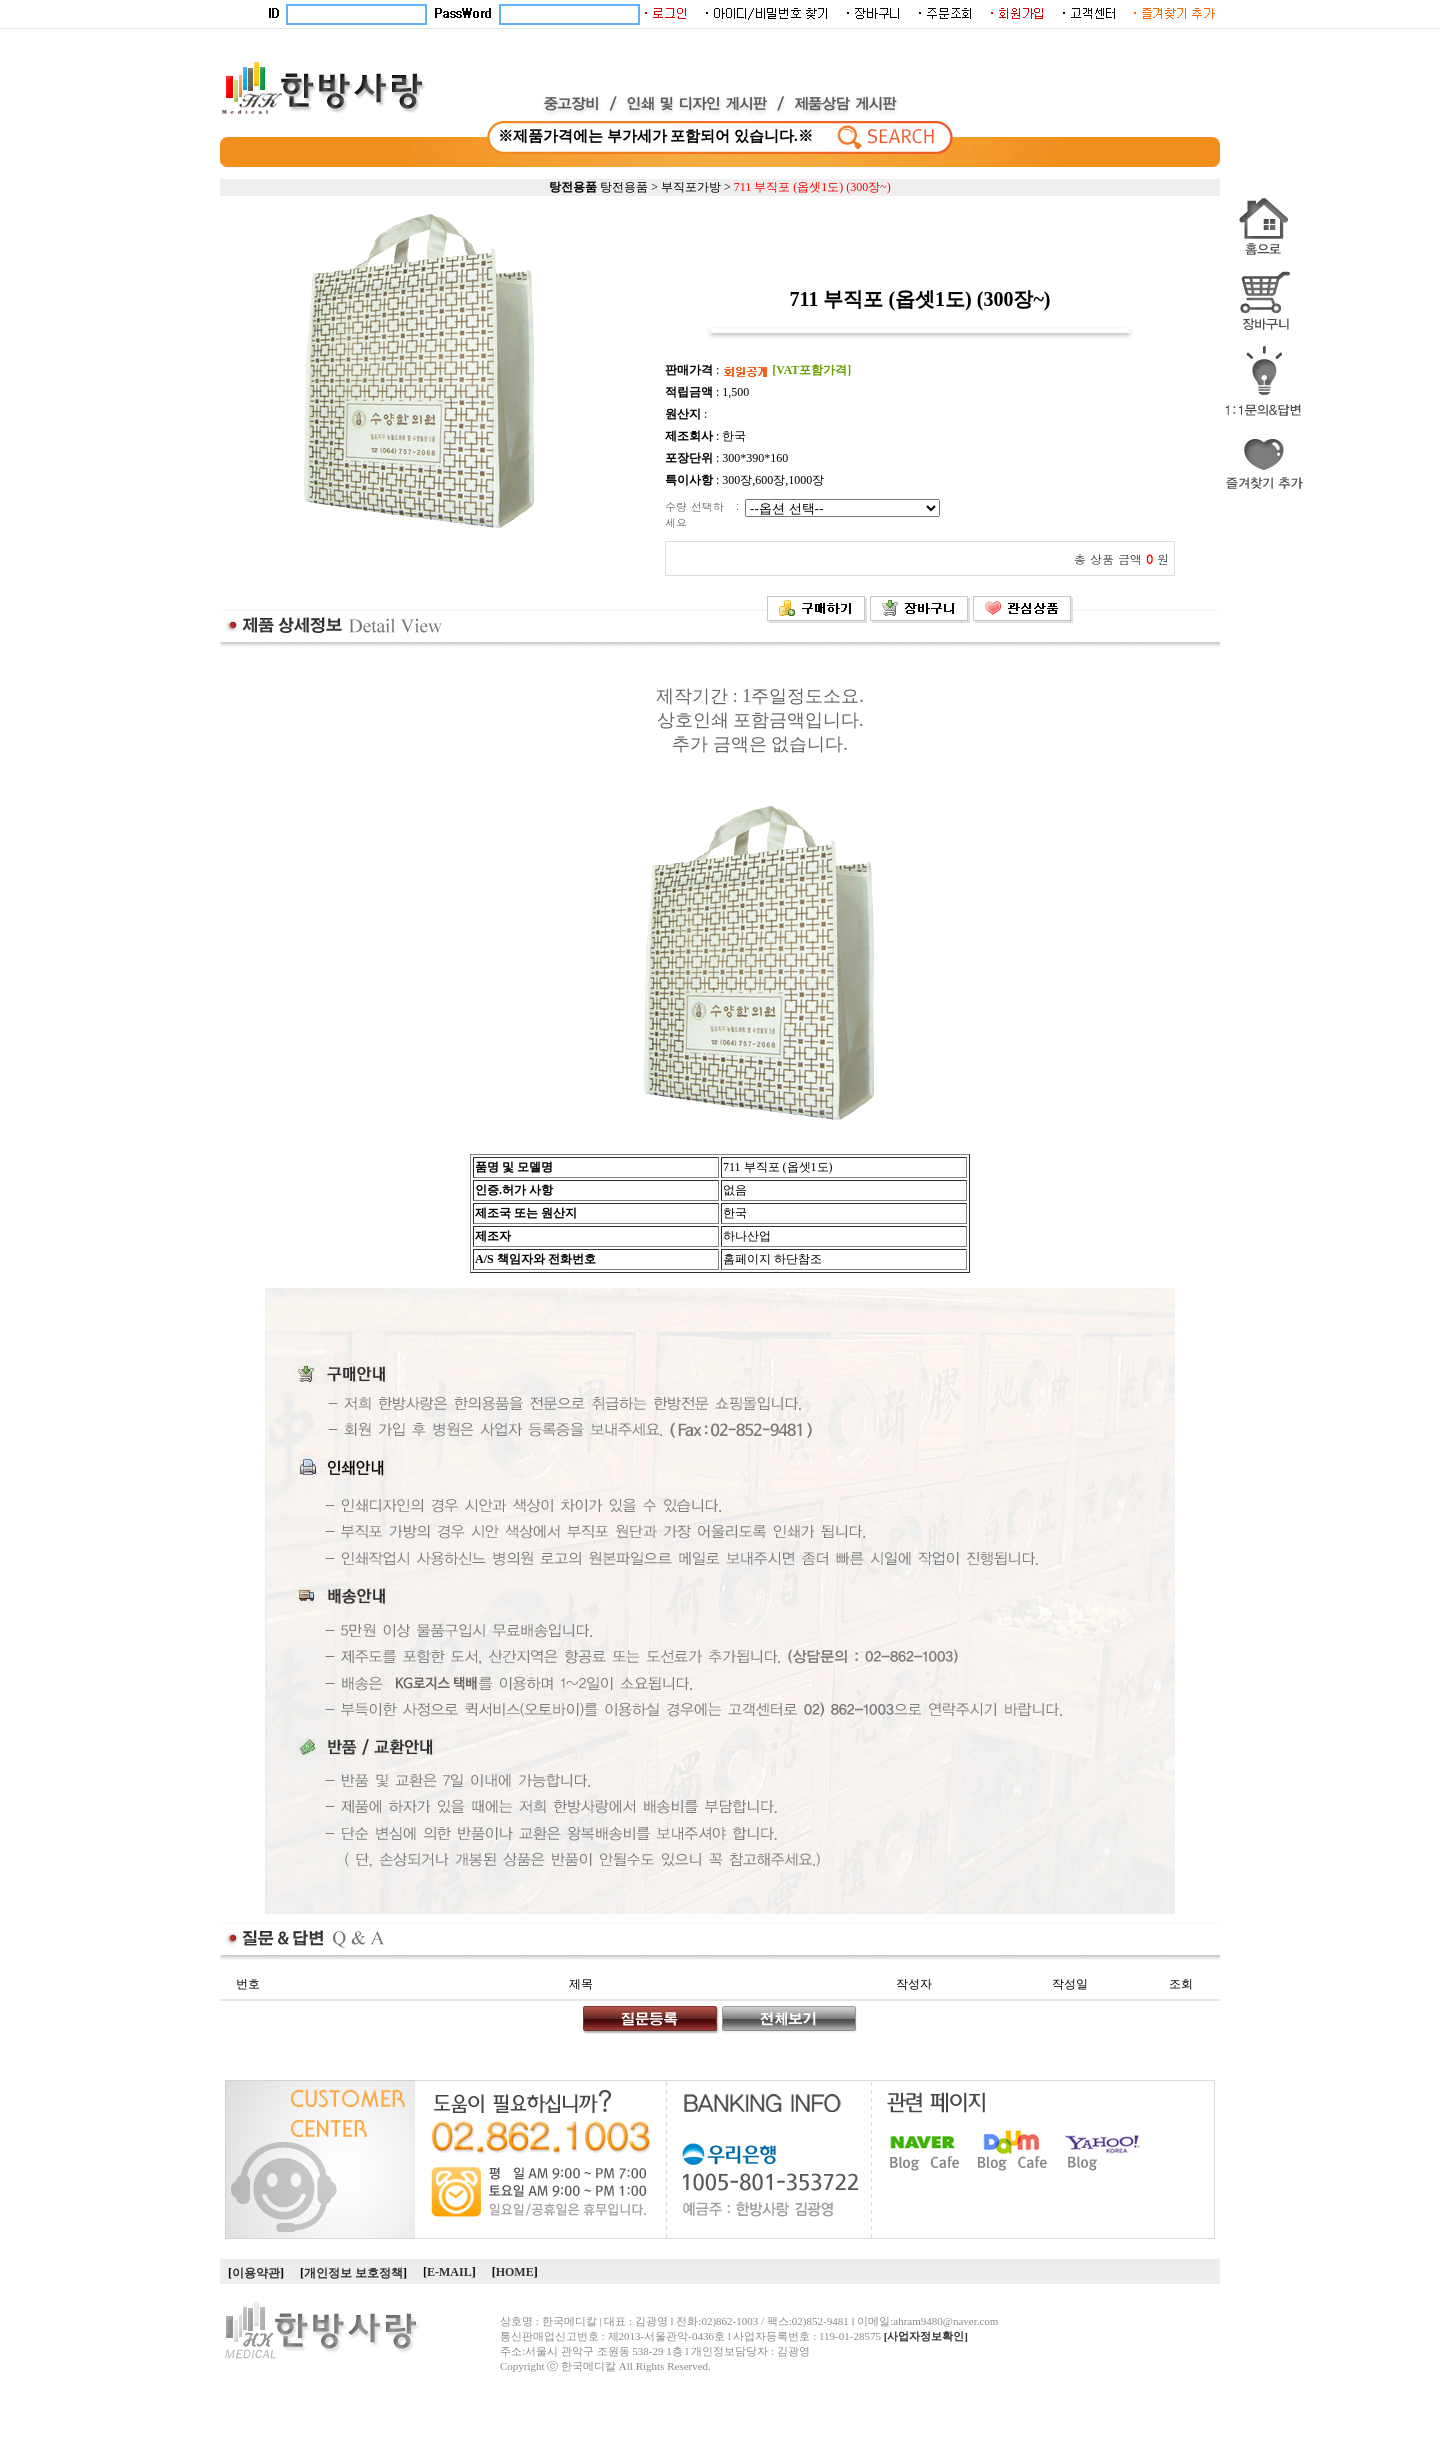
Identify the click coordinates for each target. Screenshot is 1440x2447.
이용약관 (256, 2273)
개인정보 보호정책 (353, 2273)
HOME (515, 2272)
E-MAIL (449, 2272)
